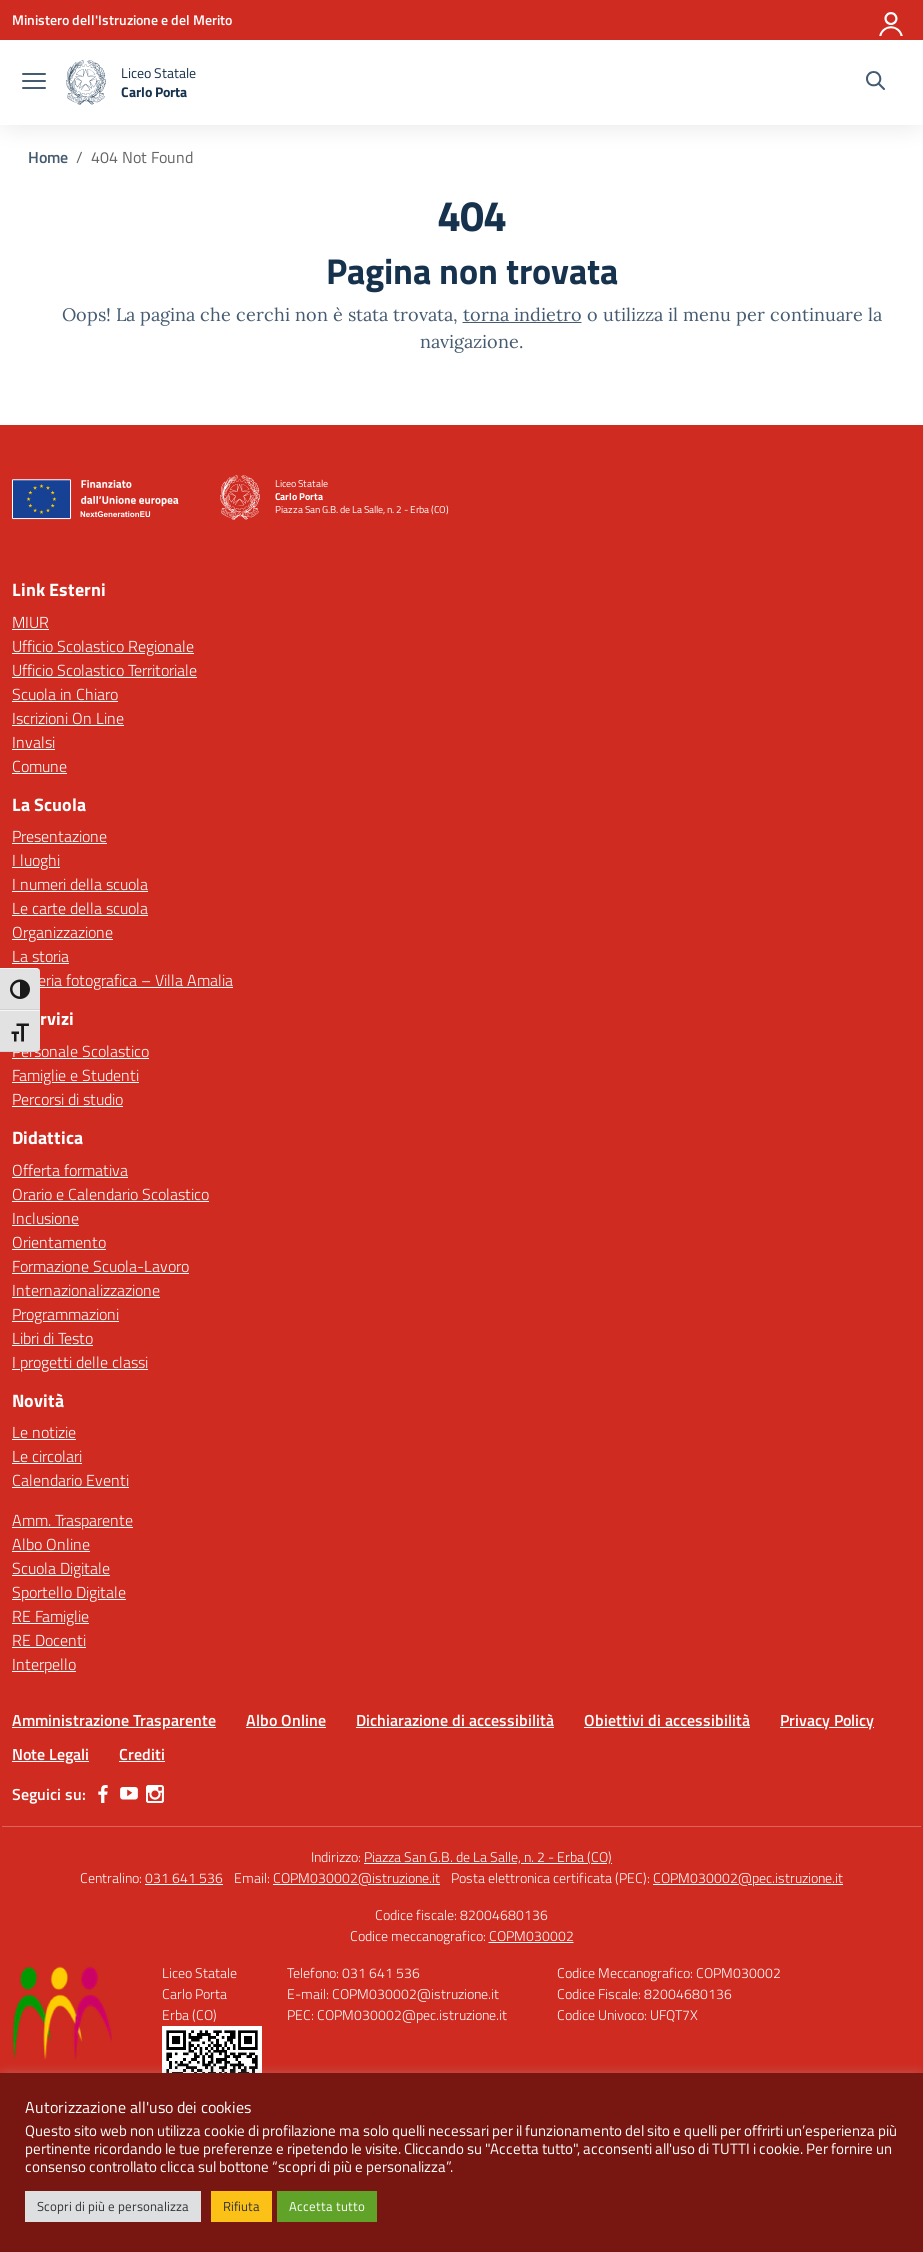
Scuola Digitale (61, 1568)
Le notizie (44, 1432)
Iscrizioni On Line (68, 718)
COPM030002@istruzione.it (356, 1877)
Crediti (142, 1754)
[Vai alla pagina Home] (48, 157)
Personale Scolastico (80, 1051)
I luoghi (36, 860)
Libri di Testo (52, 1338)
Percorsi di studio (67, 1099)
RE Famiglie (50, 1616)
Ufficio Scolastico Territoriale (104, 670)
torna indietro (522, 314)
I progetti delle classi (80, 1362)
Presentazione (59, 836)
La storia (40, 956)
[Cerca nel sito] (875, 83)
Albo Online (51, 1544)
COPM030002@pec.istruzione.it (748, 1877)
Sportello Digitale (69, 1592)
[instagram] (155, 1794)
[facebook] (103, 1794)
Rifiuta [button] (241, 2206)
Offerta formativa (70, 1170)
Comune (39, 766)
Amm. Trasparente (72, 1520)
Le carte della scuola (80, 908)
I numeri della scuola (80, 884)
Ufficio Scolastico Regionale (103, 646)
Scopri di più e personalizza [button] (113, 2206)
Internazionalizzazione (86, 1290)
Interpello (44, 1664)
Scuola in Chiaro (65, 694)
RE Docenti (49, 1640)
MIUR (30, 622)
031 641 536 (184, 1877)
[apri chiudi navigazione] (34, 83)
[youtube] (129, 1794)
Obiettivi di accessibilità (667, 1720)
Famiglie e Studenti (75, 1075)
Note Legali (50, 1754)
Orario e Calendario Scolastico (110, 1194)
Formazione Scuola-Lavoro (100, 1266)
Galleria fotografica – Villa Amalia (122, 980)
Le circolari (47, 1456)
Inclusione (45, 1218)
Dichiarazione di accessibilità (455, 1720)
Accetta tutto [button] (327, 2206)
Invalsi (33, 742)
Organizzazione (62, 932)
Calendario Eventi (70, 1480)
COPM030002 (531, 1935)
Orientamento (59, 1242)
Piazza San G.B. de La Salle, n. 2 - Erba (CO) (488, 1856)
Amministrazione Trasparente (114, 1720)
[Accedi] (892, 20)
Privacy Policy (827, 1720)
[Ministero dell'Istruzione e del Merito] (122, 19)
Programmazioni (65, 1314)
